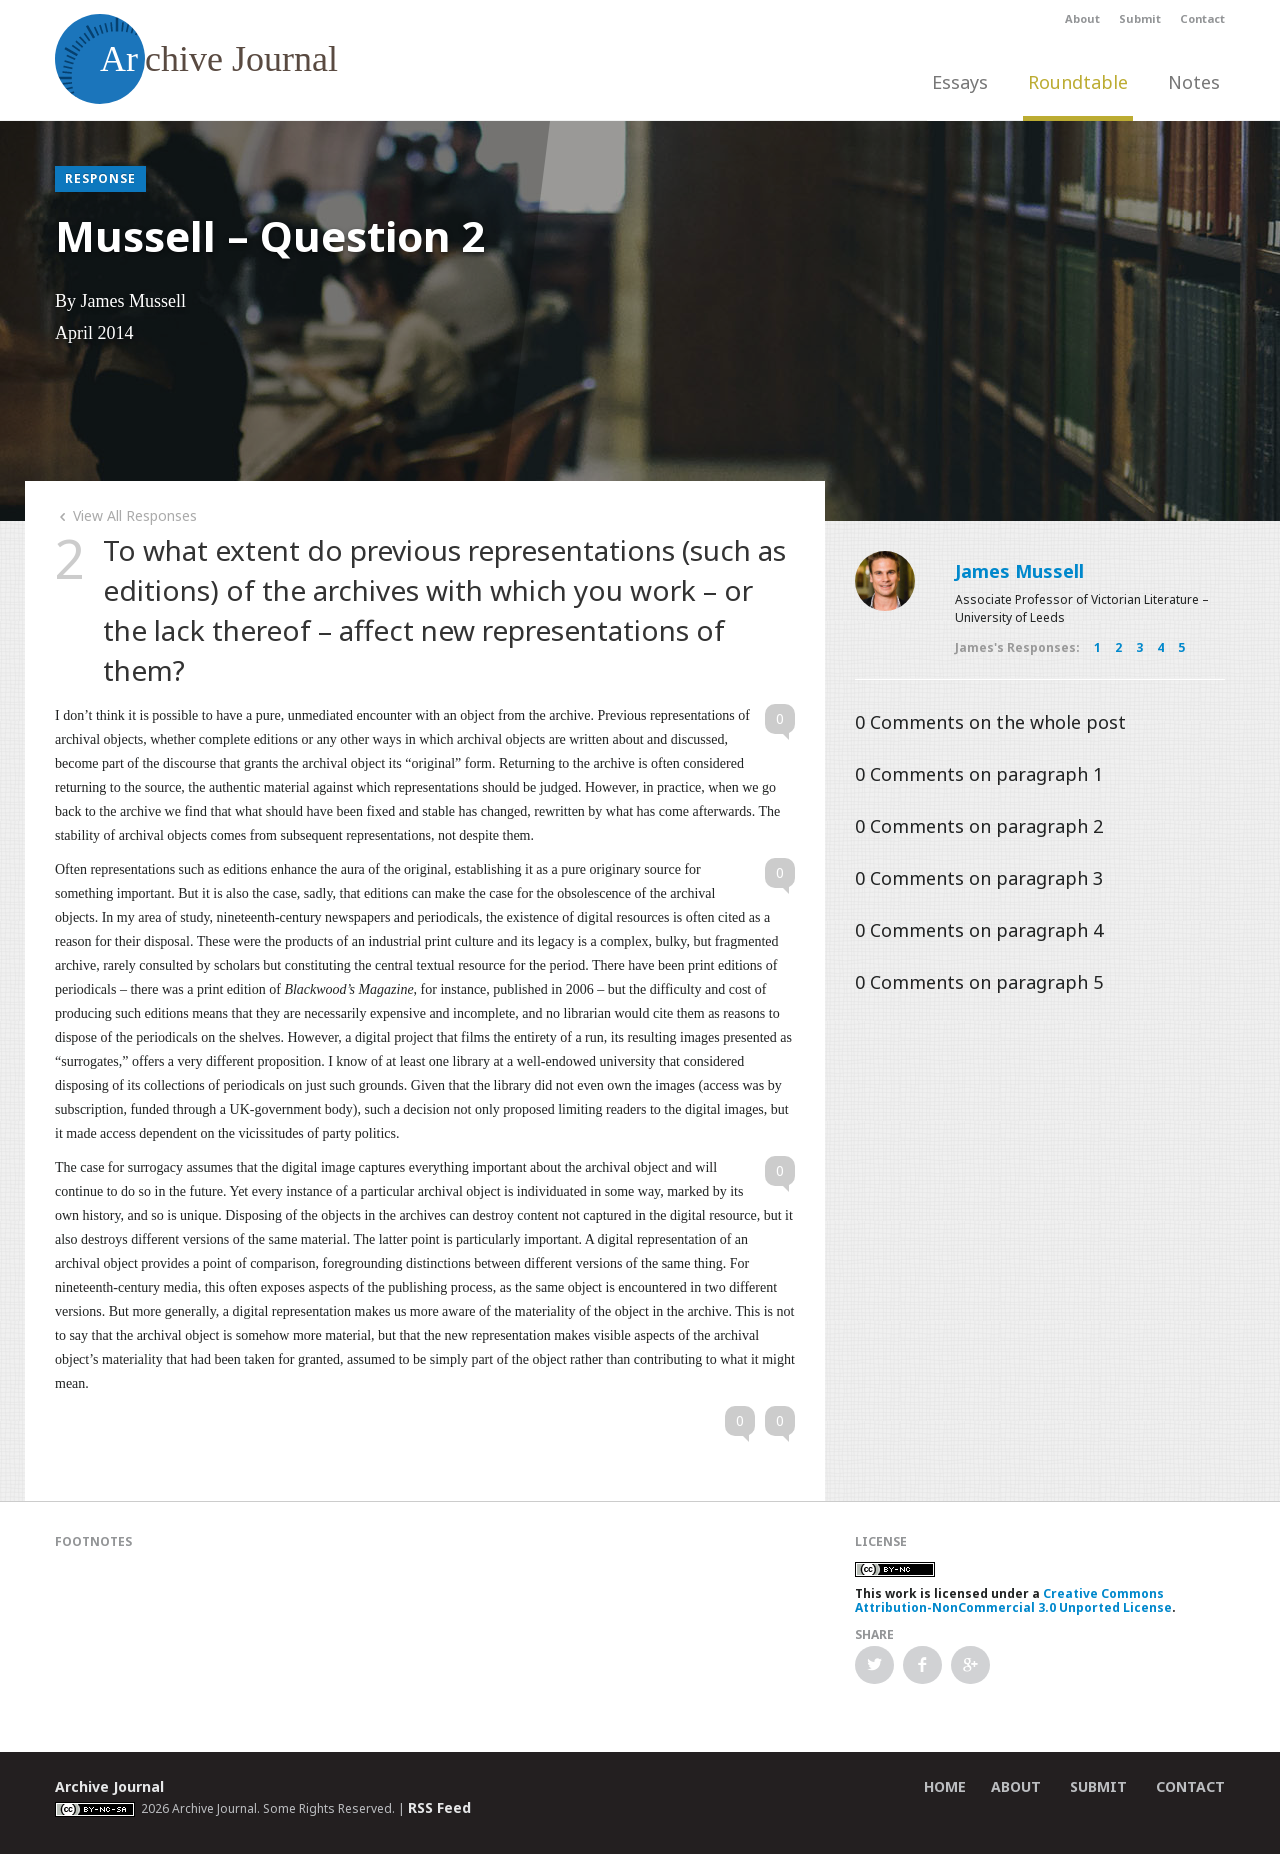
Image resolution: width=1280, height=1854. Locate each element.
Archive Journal (109, 1786)
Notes (1194, 82)
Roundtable (1078, 82)
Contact (1202, 18)
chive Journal (196, 59)
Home (945, 1786)
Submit (1140, 18)
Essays (960, 82)
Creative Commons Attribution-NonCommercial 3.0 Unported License (1013, 1600)
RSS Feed (439, 1807)
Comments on (990, 722)
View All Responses (126, 515)
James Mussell (1019, 571)
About (1082, 18)
